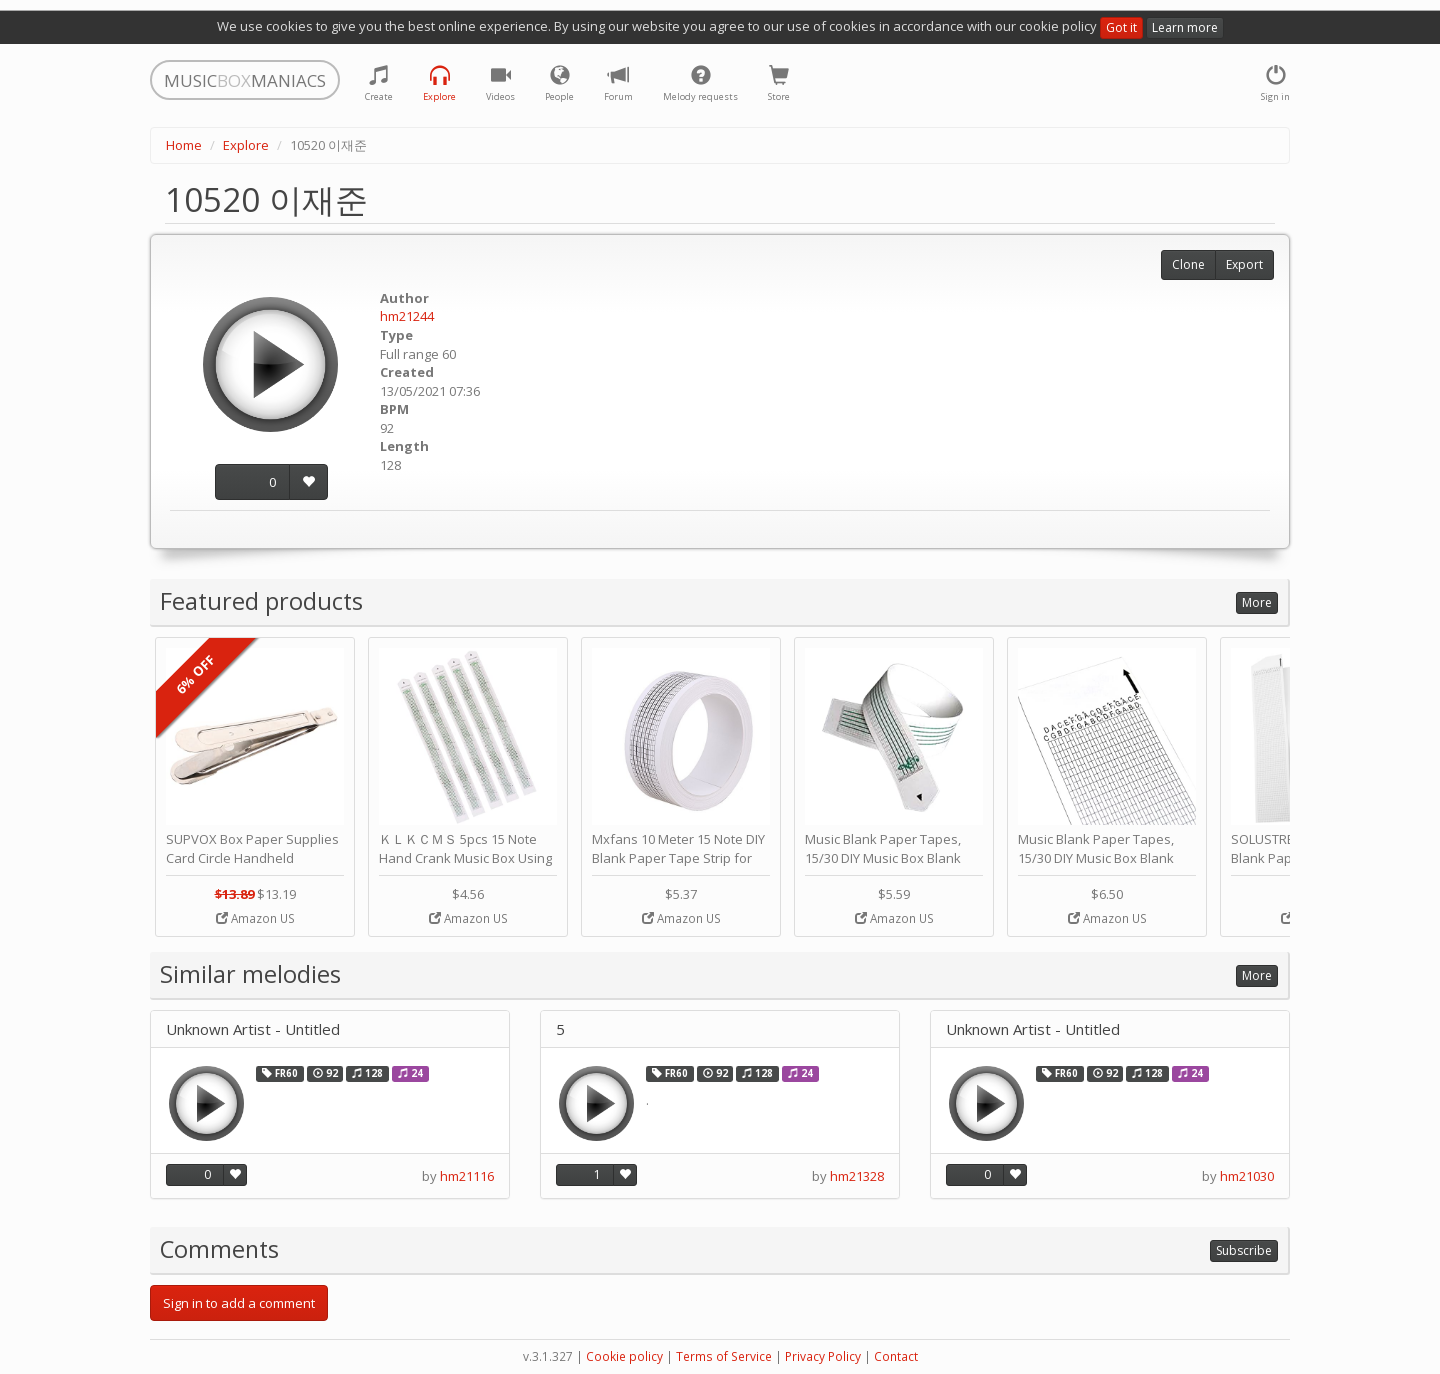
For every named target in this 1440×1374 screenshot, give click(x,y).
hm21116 (467, 1176)
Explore (246, 145)
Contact (896, 1356)
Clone (1188, 264)
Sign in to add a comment (239, 1303)
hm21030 (1247, 1176)
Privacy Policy (823, 1356)
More (1257, 602)
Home (184, 145)
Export (1244, 264)
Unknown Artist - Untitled (253, 1029)
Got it (1121, 27)
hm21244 (407, 316)
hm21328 (857, 1176)
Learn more (1185, 27)
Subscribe (1244, 1250)
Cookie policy (624, 1356)
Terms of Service (724, 1356)
